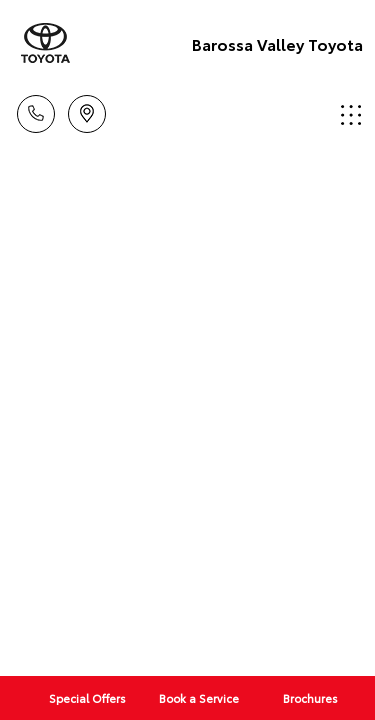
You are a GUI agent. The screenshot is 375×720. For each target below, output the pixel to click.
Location (87, 110)
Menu (351, 114)
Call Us (36, 110)
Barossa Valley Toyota (277, 43)
